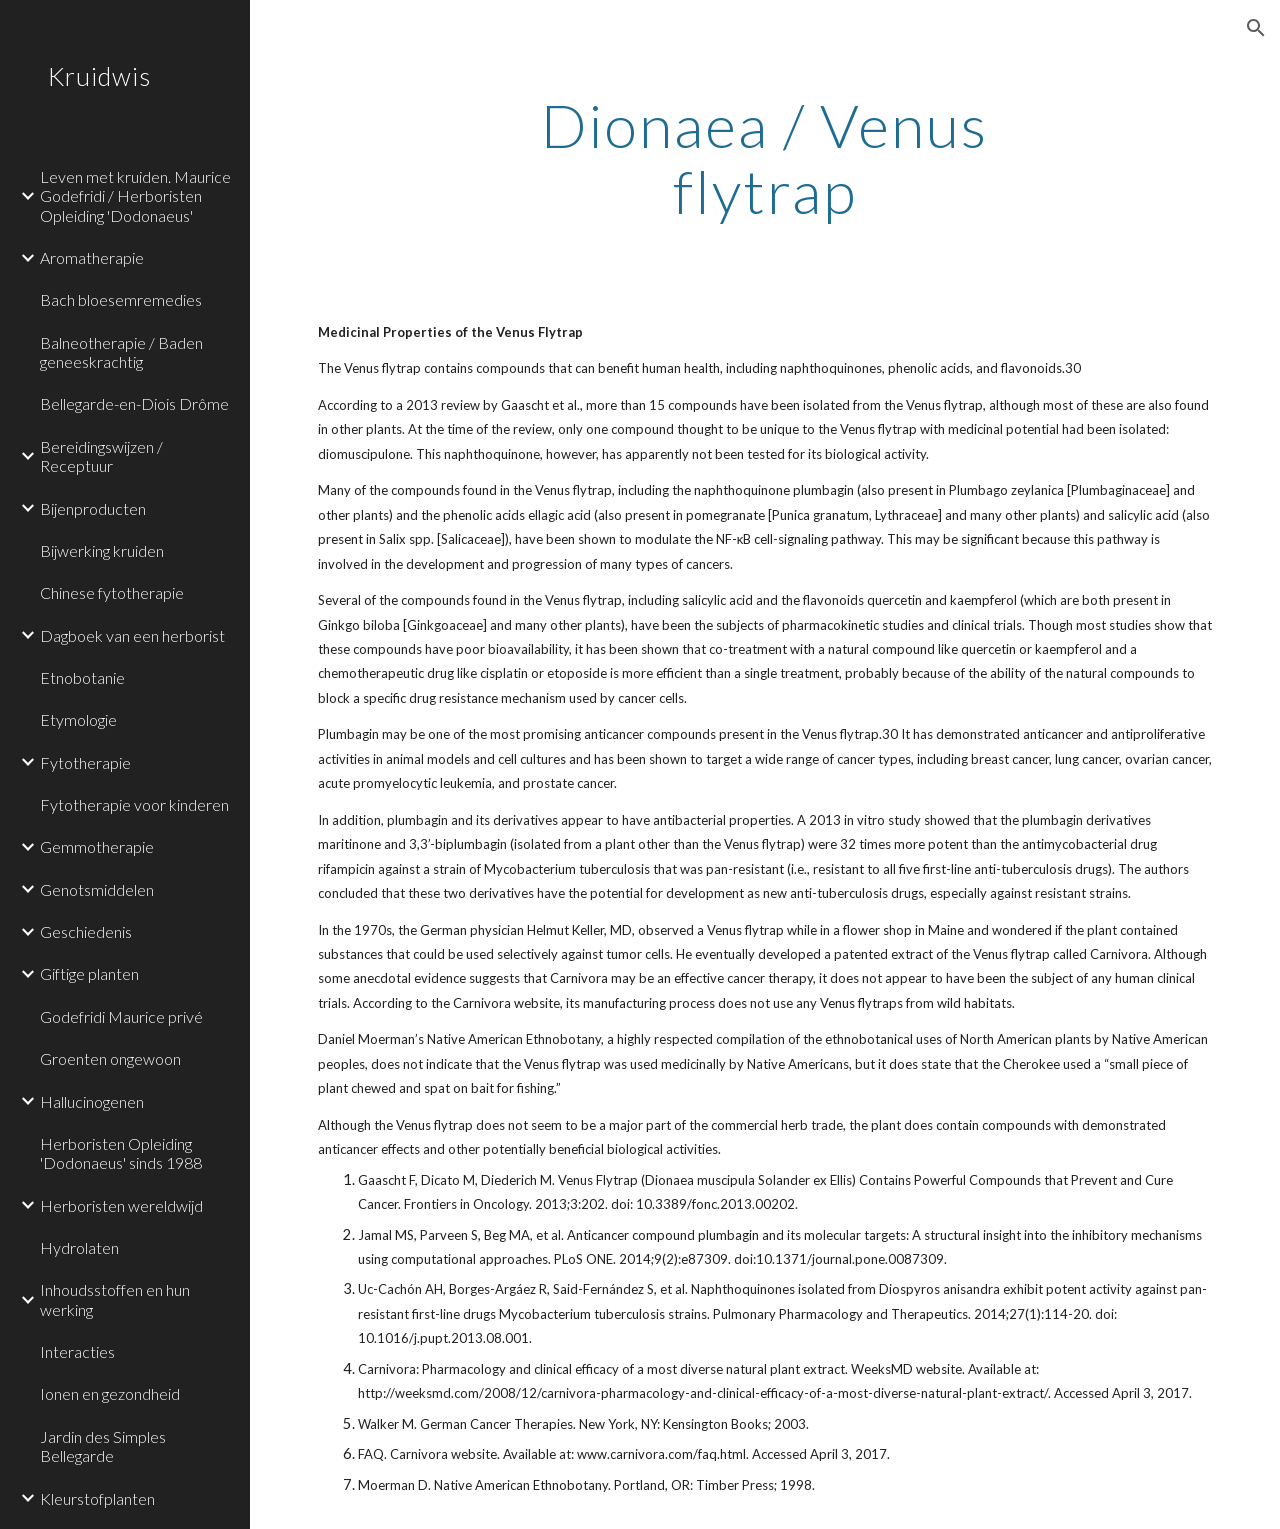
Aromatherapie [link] (92, 257)
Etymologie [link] (78, 719)
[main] (764, 158)
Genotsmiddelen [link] (97, 889)
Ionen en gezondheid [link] (110, 1393)
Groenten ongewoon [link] (110, 1058)
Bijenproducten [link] (93, 508)
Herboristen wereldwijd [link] (121, 1205)
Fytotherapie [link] (85, 762)
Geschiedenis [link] (86, 931)
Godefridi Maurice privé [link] (121, 1016)
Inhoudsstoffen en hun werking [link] (115, 1299)
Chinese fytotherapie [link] (112, 592)
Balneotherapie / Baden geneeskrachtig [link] (121, 352)
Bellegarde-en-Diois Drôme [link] (134, 403)
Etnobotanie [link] (82, 677)
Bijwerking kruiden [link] (102, 550)
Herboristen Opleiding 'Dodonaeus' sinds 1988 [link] (121, 1153)
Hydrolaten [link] (79, 1247)
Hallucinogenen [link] (92, 1101)
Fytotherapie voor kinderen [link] (134, 804)
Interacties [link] (77, 1351)
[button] (1256, 28)
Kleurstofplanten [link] (97, 1498)
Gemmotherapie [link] (97, 846)
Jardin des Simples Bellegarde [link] (103, 1446)
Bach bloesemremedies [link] (121, 299)
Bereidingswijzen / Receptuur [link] (101, 456)
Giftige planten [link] (89, 973)
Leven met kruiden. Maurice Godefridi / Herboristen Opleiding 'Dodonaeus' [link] (135, 196)
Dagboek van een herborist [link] (132, 635)
